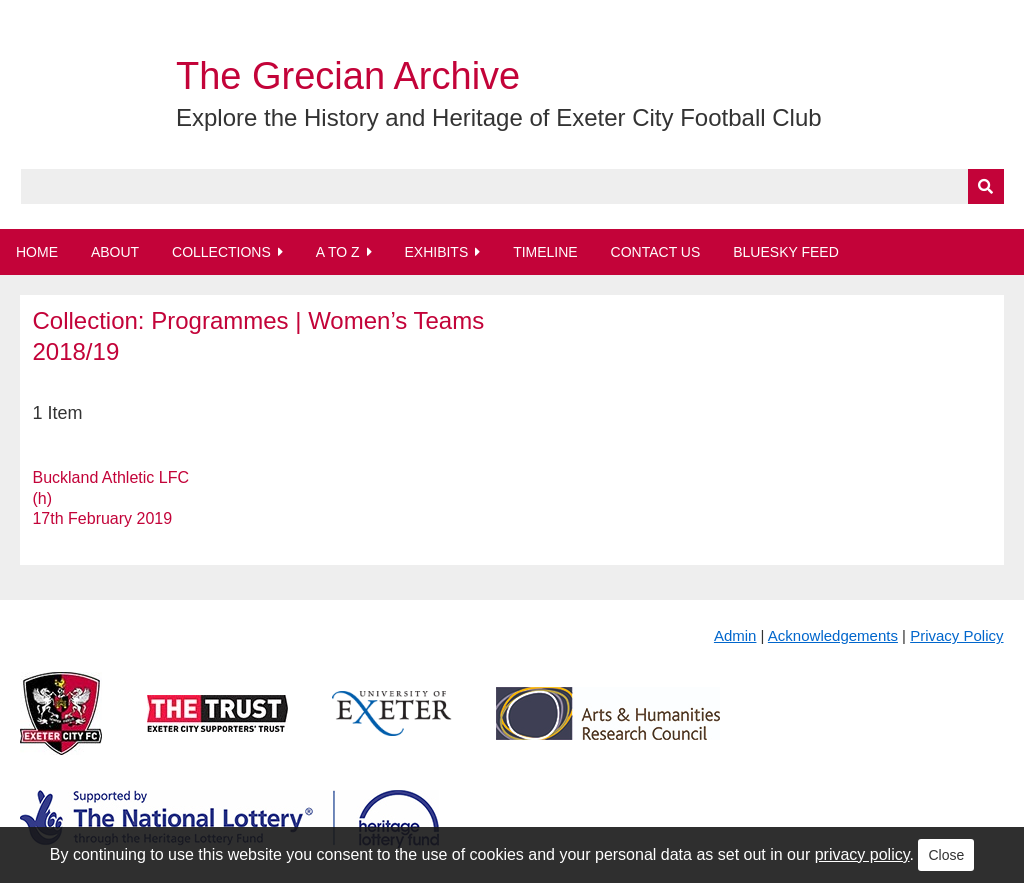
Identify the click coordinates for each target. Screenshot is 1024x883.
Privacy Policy (956, 635)
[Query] (512, 186)
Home (37, 252)
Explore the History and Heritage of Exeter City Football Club (499, 117)
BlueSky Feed (786, 252)
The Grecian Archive (348, 76)
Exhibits (436, 252)
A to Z (338, 252)
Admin (735, 635)
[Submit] (986, 186)
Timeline (545, 252)
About (115, 252)
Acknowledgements (833, 635)
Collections (221, 252)
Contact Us (656, 252)
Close (946, 855)
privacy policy (862, 854)
